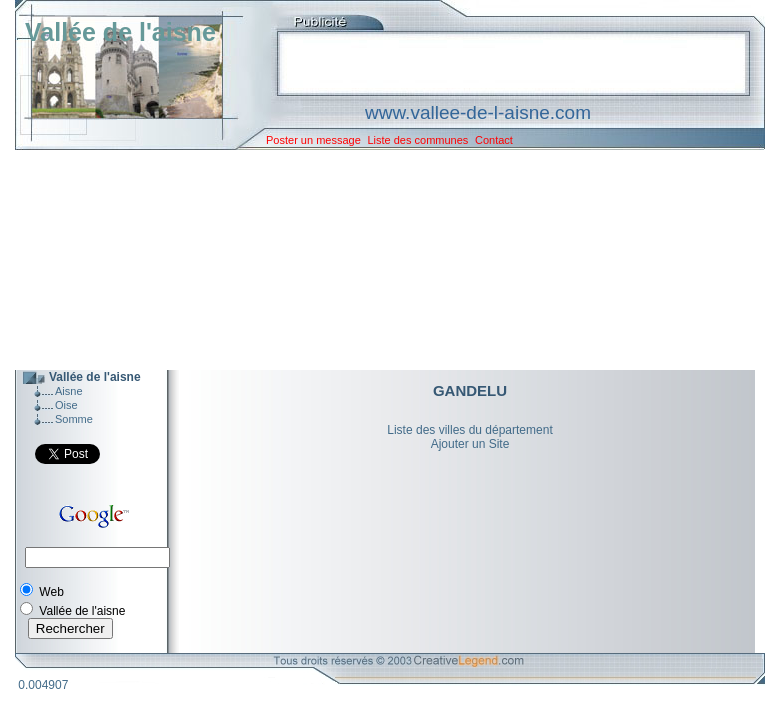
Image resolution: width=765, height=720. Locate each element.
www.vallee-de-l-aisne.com (478, 112)
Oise (66, 405)
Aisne (69, 391)
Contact (494, 140)
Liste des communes (417, 140)
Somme (74, 419)
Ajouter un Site (470, 444)
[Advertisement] (375, 260)
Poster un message (313, 140)
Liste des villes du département (469, 430)
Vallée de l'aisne (120, 32)
